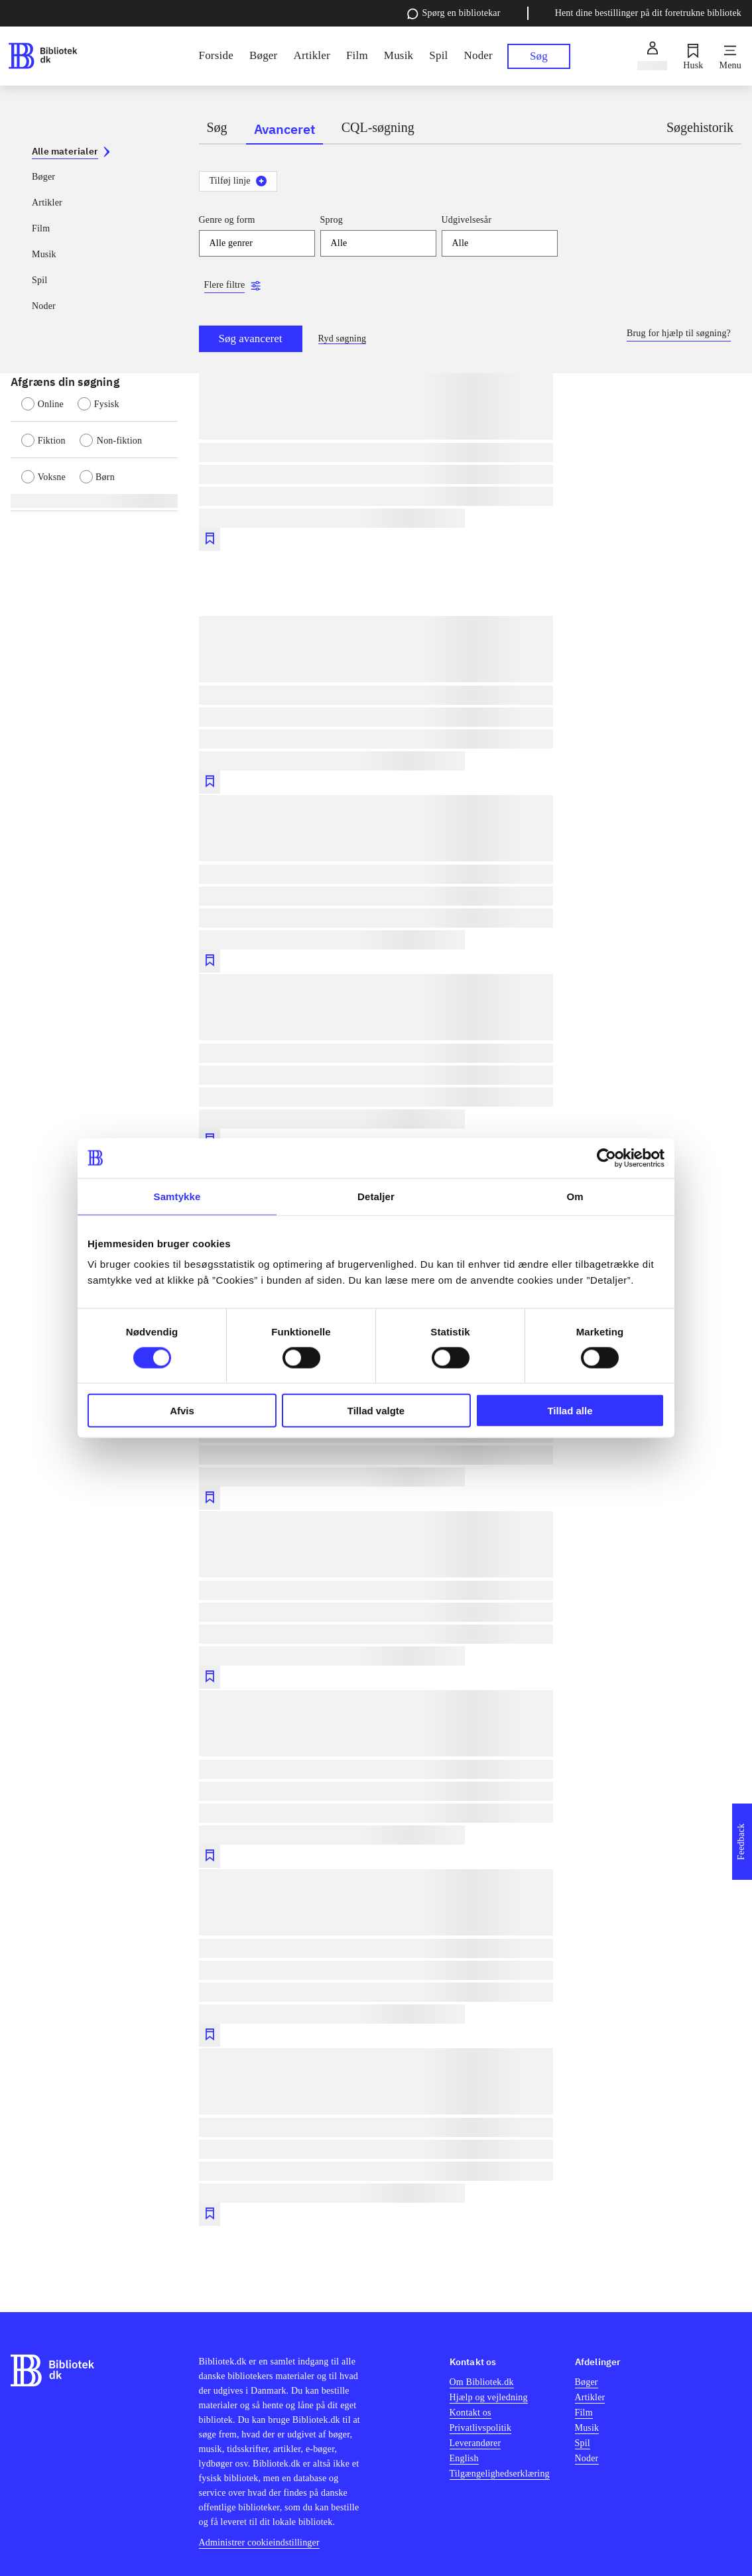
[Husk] (693, 56)
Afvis (182, 1410)
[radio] (49, 402)
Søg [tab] (217, 127)
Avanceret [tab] (284, 129)
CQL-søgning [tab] (378, 127)
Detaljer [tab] (376, 1195)
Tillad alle (569, 1410)
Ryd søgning (342, 338)
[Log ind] (652, 56)
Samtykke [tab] (177, 1195)
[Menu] (730, 56)
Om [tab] (574, 1195)
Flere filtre (224, 285)
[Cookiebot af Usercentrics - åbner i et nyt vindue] (606, 1158)
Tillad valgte (376, 1410)
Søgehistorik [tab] (699, 127)
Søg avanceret (250, 338)
